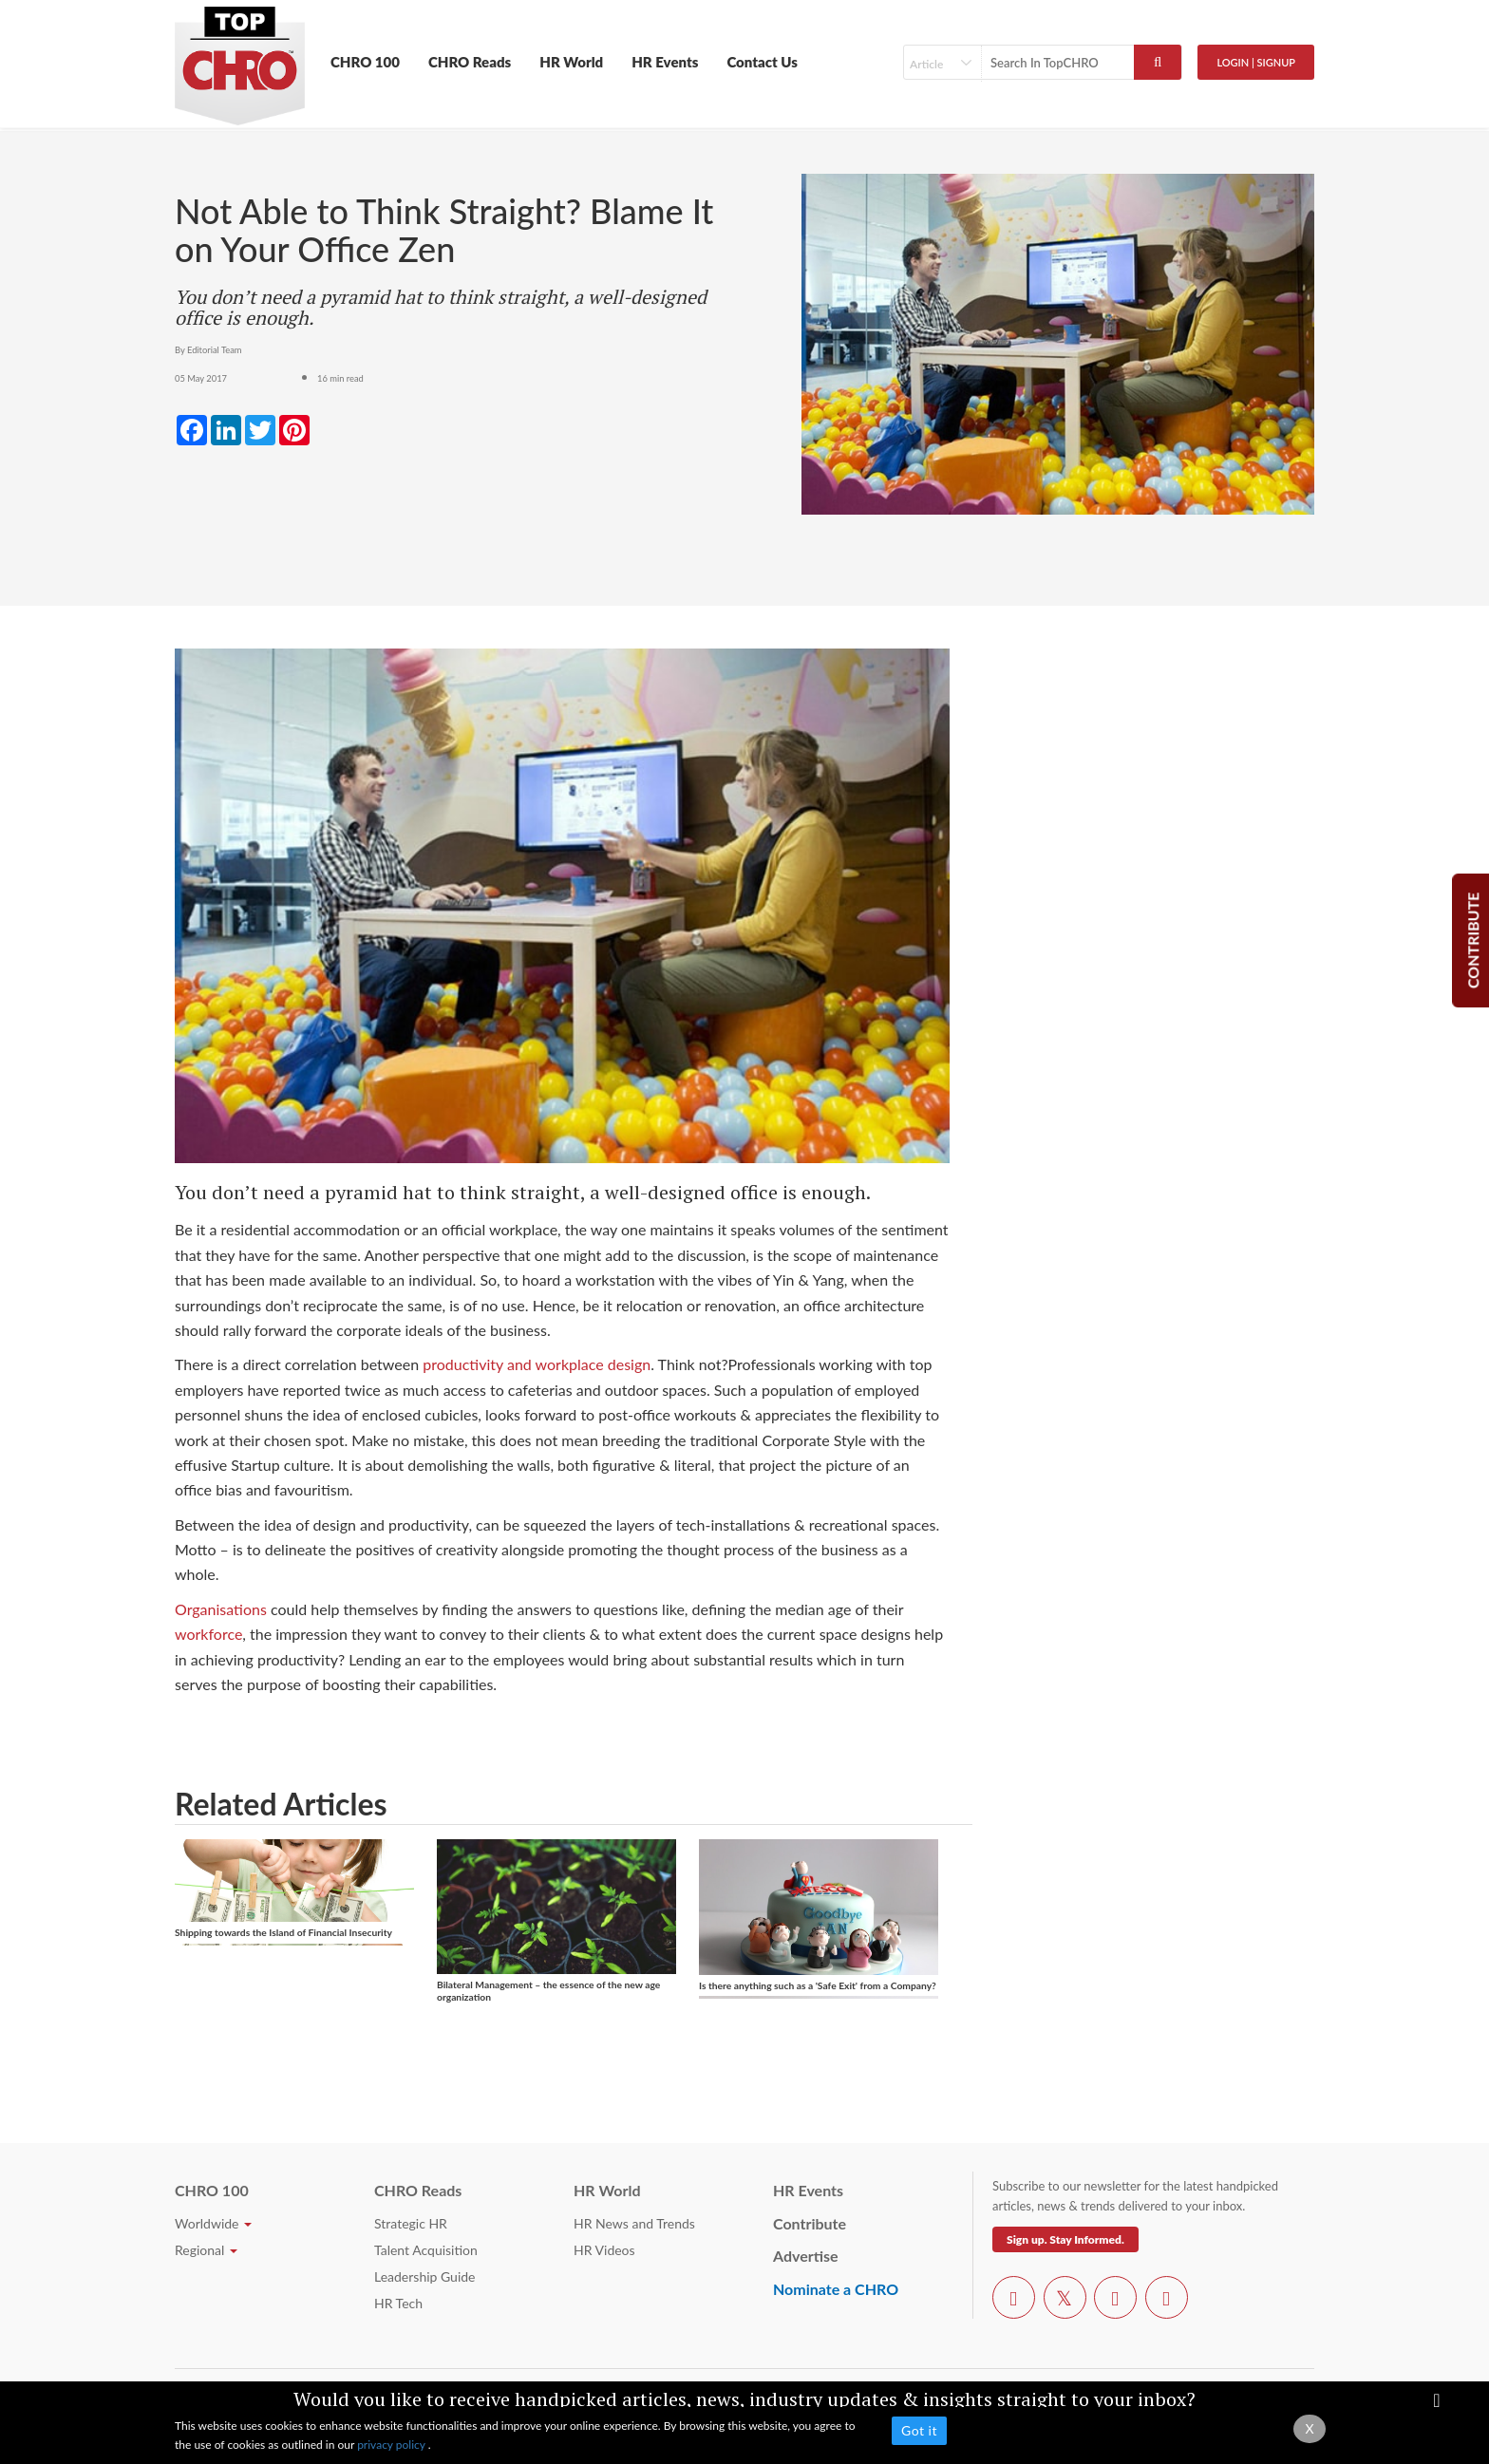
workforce (208, 1634)
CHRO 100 (365, 61)
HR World (571, 61)
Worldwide (213, 2223)
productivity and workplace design (536, 1364)
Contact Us (762, 61)
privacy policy (392, 2444)
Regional (206, 2250)
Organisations (221, 1609)
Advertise (806, 2256)
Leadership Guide (424, 2276)
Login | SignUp (1255, 62)
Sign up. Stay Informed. (1065, 2239)
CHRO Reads (469, 61)
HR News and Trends (634, 2223)
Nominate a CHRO (835, 2289)
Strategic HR (410, 2223)
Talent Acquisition (426, 2250)
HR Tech (398, 2303)
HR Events (664, 61)
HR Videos (604, 2250)
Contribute (809, 2223)
